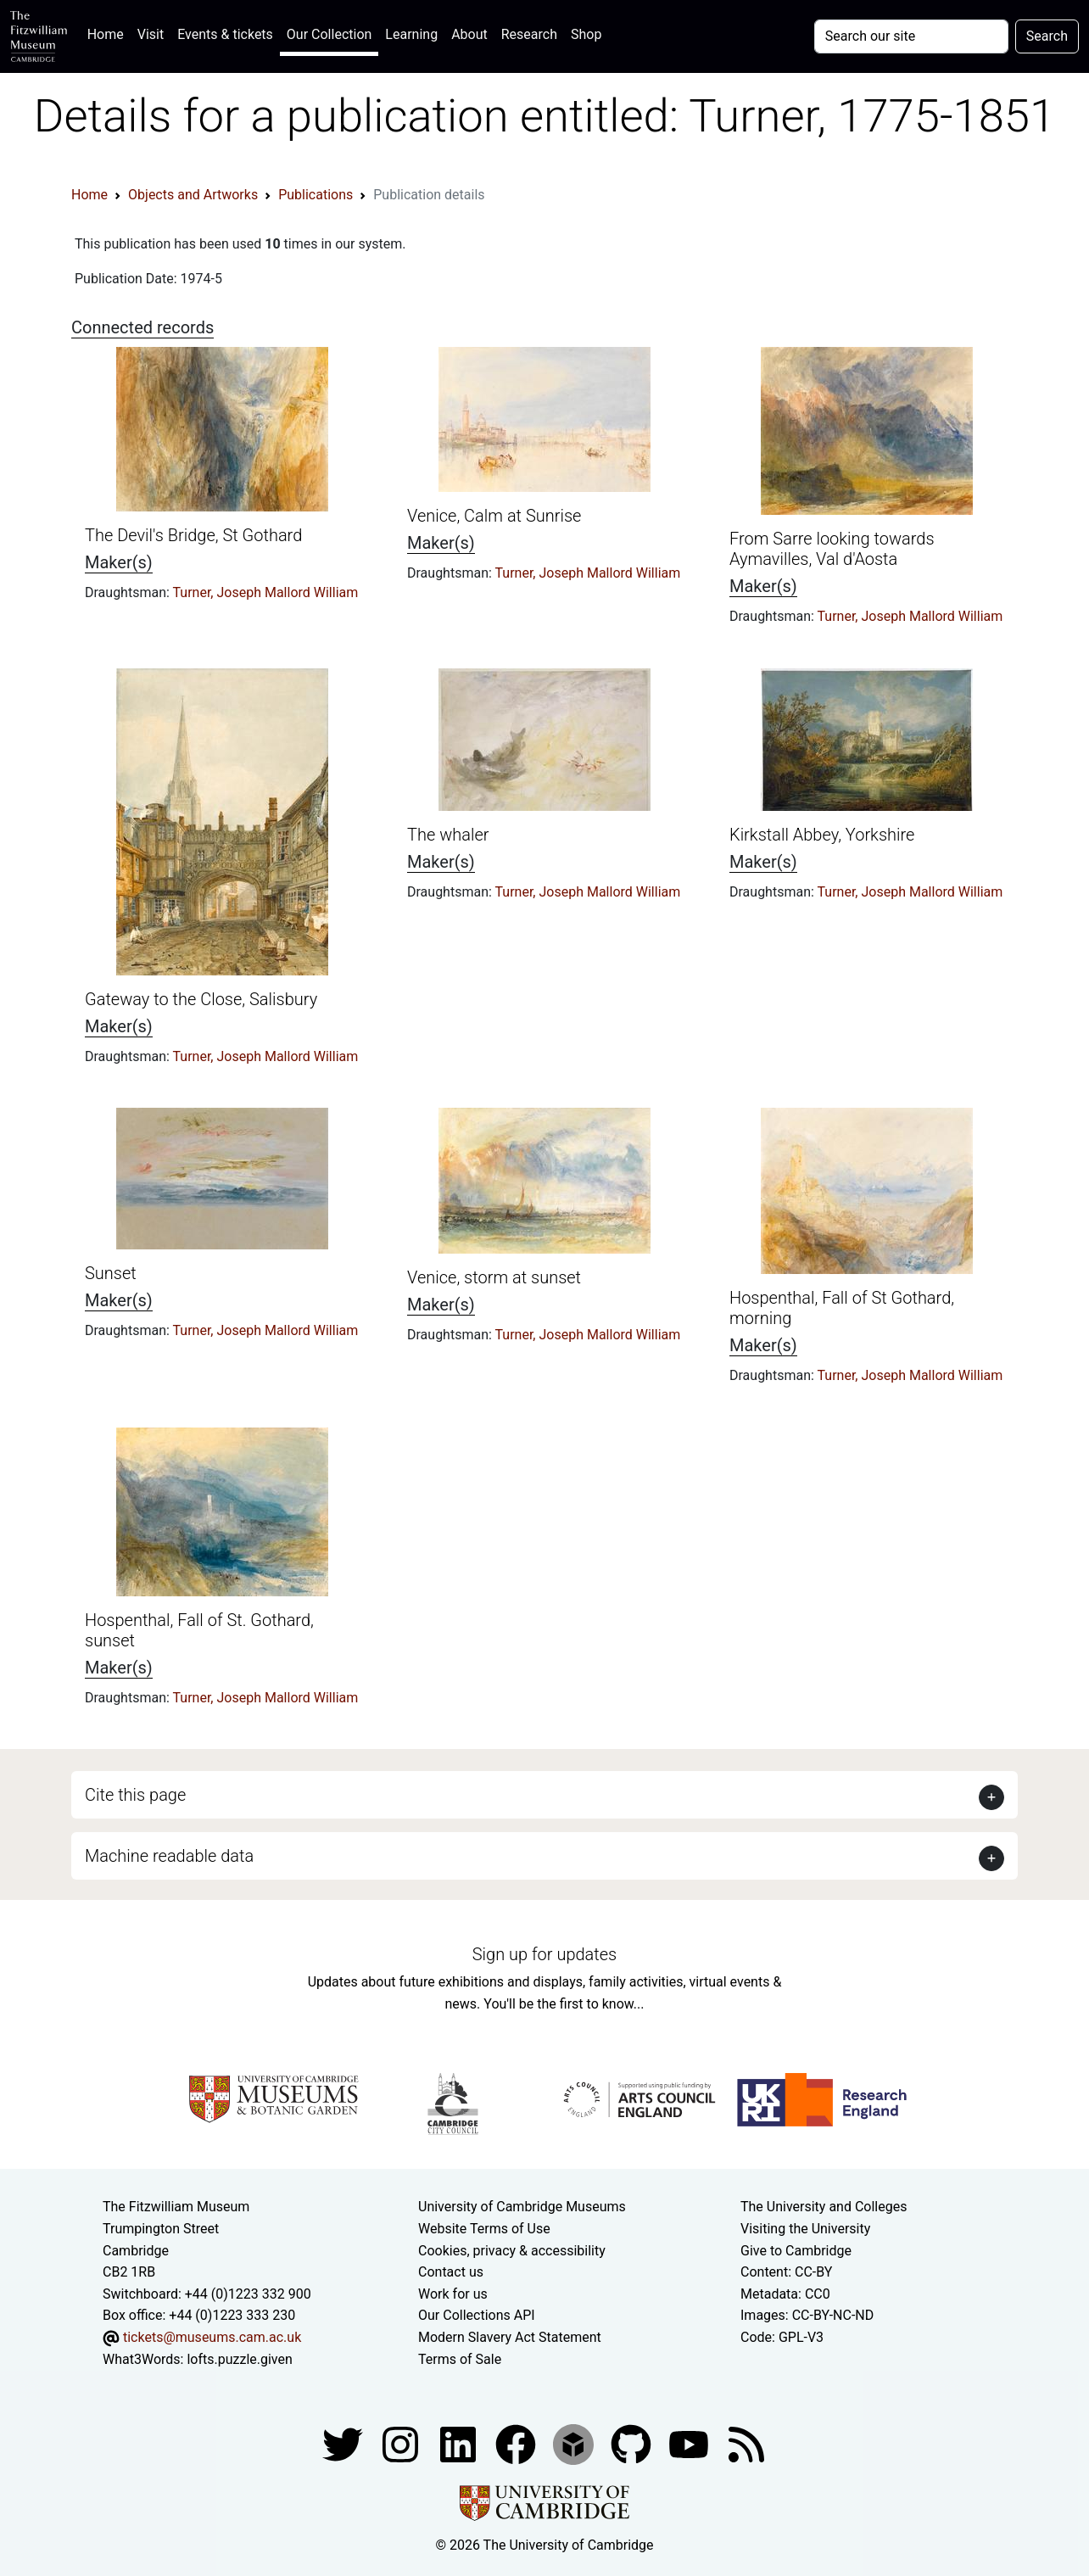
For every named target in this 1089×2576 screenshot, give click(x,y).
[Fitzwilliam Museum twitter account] (344, 2443)
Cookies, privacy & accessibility (512, 2251)
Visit (150, 34)
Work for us (453, 2294)
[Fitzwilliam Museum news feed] (746, 2443)
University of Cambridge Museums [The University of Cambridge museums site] (522, 2207)
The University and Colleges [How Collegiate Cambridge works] (823, 2207)
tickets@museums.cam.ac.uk (212, 2337)
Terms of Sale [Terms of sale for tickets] (459, 2359)
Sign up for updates (544, 1954)
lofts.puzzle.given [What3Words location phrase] (239, 2359)
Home (109, 32)
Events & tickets (225, 34)
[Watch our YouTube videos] (690, 2443)
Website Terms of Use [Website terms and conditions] (484, 2229)
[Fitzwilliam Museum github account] (633, 2443)
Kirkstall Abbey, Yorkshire (821, 834)
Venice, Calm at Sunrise (494, 516)
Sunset (111, 1273)
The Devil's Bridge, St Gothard (193, 535)
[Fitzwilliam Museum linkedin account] (517, 2443)
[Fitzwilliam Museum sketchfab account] (575, 2443)
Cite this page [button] (135, 1795)
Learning (411, 34)
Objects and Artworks (193, 195)
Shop (586, 34)
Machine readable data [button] (169, 1856)
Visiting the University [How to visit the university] (805, 2229)
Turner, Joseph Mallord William (266, 592)
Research (529, 34)
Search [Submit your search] (1047, 36)
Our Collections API (476, 2315)
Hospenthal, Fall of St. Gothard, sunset (199, 1630)
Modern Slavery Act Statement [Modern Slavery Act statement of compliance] (509, 2337)
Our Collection (329, 34)
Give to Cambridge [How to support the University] (796, 2251)
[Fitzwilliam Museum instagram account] (402, 2443)
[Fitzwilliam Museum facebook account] (460, 2443)
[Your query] (911, 36)
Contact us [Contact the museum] (450, 2272)
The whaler (448, 834)
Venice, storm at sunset (494, 1277)
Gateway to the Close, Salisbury (201, 999)
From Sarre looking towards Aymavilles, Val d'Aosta (832, 548)
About (469, 34)
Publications (315, 195)
